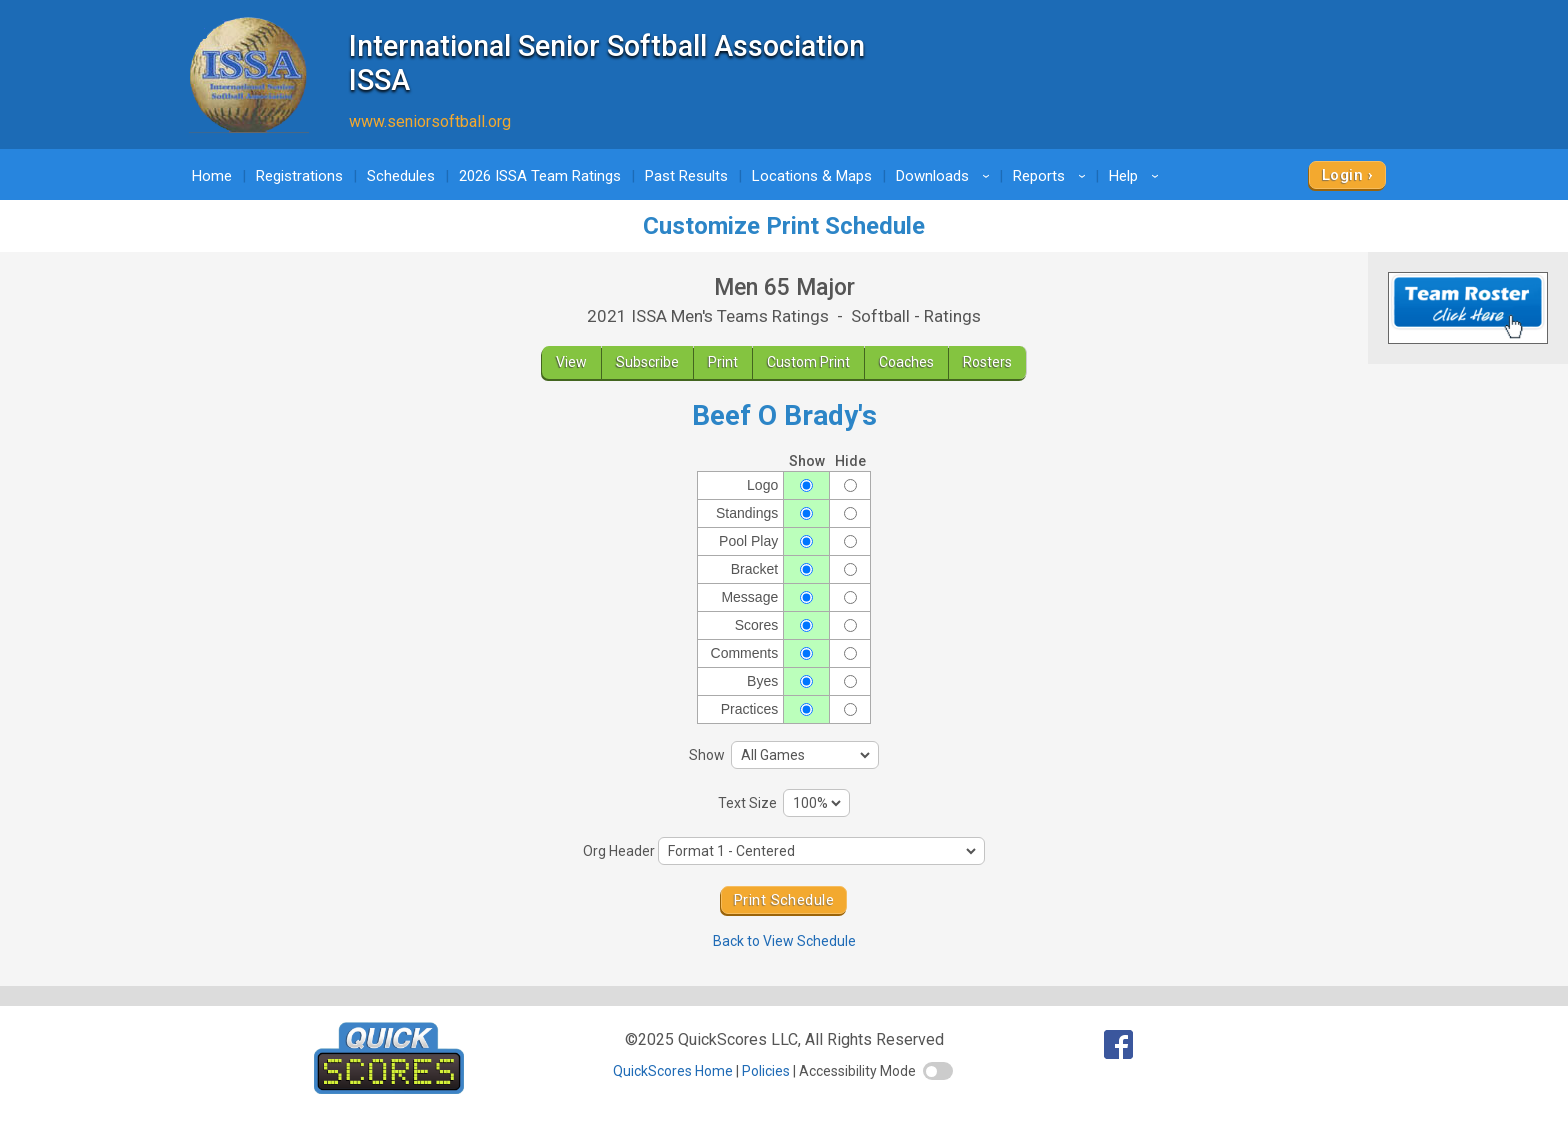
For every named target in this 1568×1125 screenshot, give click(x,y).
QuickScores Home (673, 1071)
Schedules (401, 176)
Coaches (906, 362)
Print (723, 362)
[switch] (938, 1071)
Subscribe (647, 362)
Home (212, 176)
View (571, 362)
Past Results (686, 176)
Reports (1052, 176)
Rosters (987, 362)
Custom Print (808, 362)
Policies (766, 1071)
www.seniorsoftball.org (430, 121)
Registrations (299, 176)
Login (1342, 175)
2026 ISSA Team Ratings (540, 176)
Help (1137, 176)
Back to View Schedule (784, 941)
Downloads (946, 176)
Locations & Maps (812, 176)
